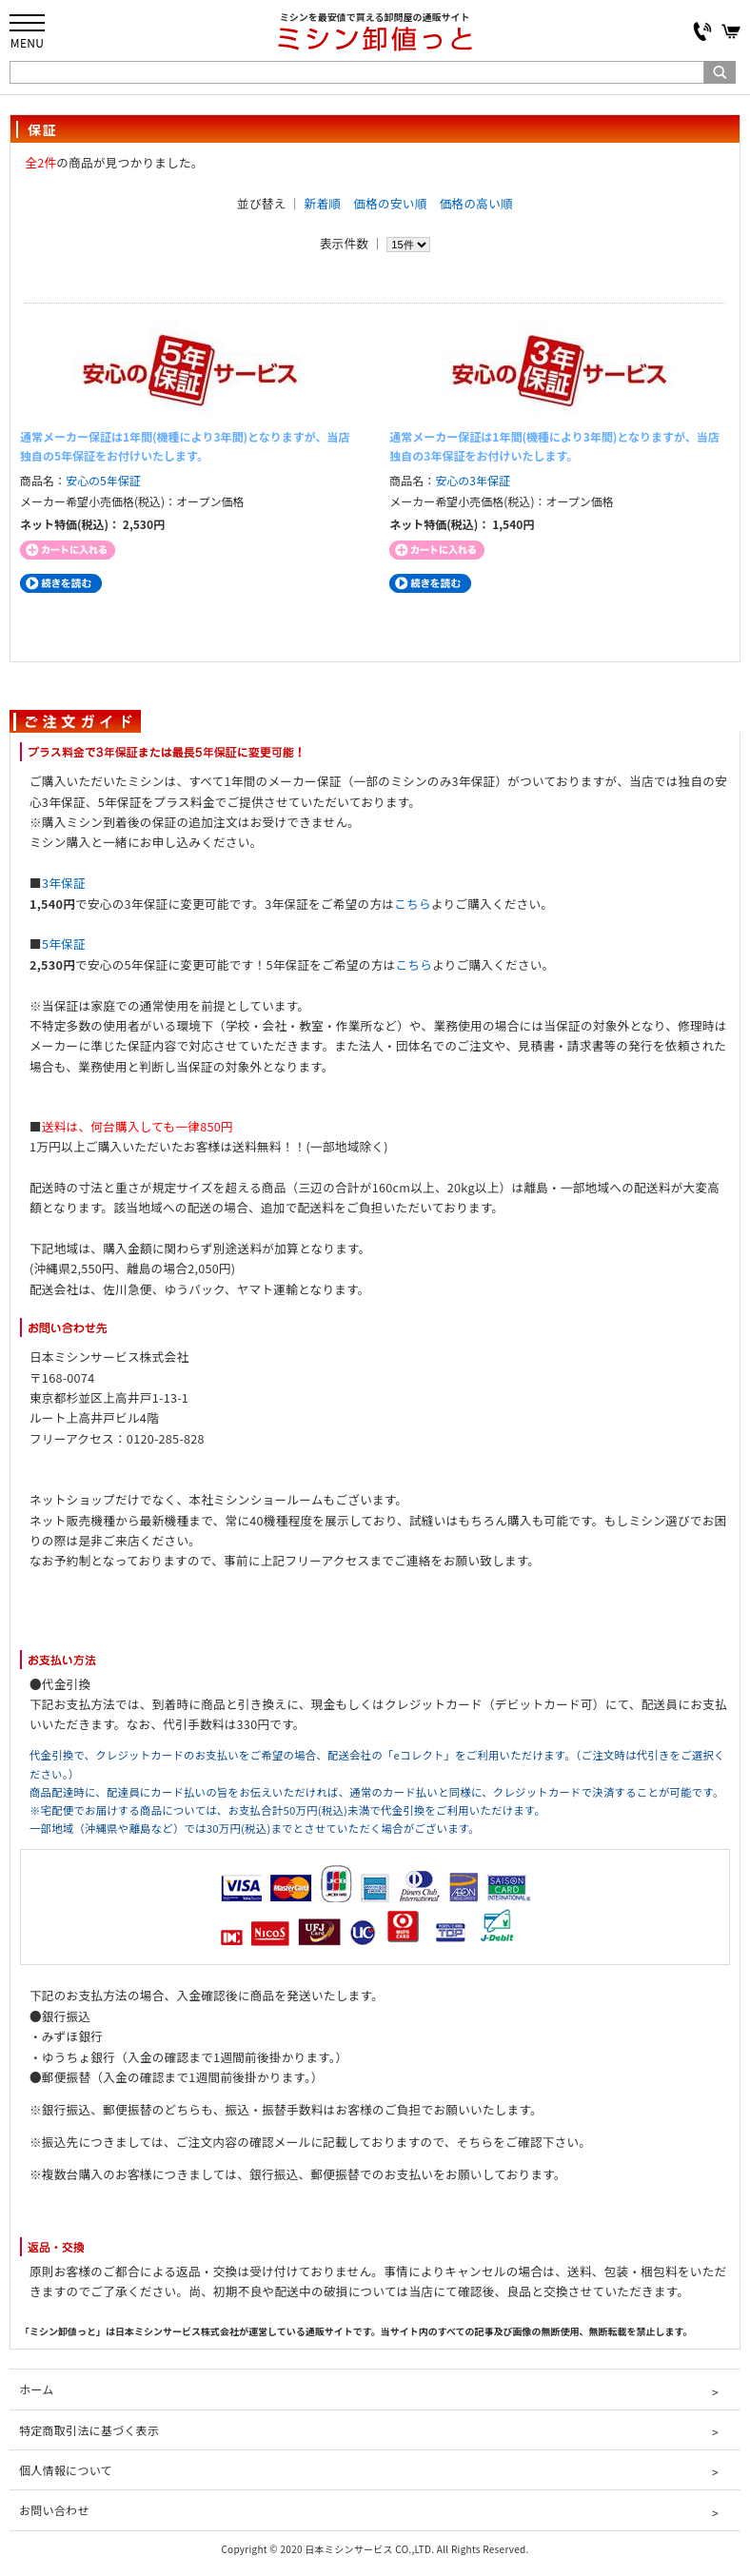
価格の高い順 (476, 203)
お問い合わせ (54, 2510)
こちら (412, 904)
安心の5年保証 (103, 480)
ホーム (36, 2389)
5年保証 (64, 943)
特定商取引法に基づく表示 (89, 2430)
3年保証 (64, 883)
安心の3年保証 (472, 480)
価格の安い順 (389, 203)
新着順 (323, 203)
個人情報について (65, 2470)
